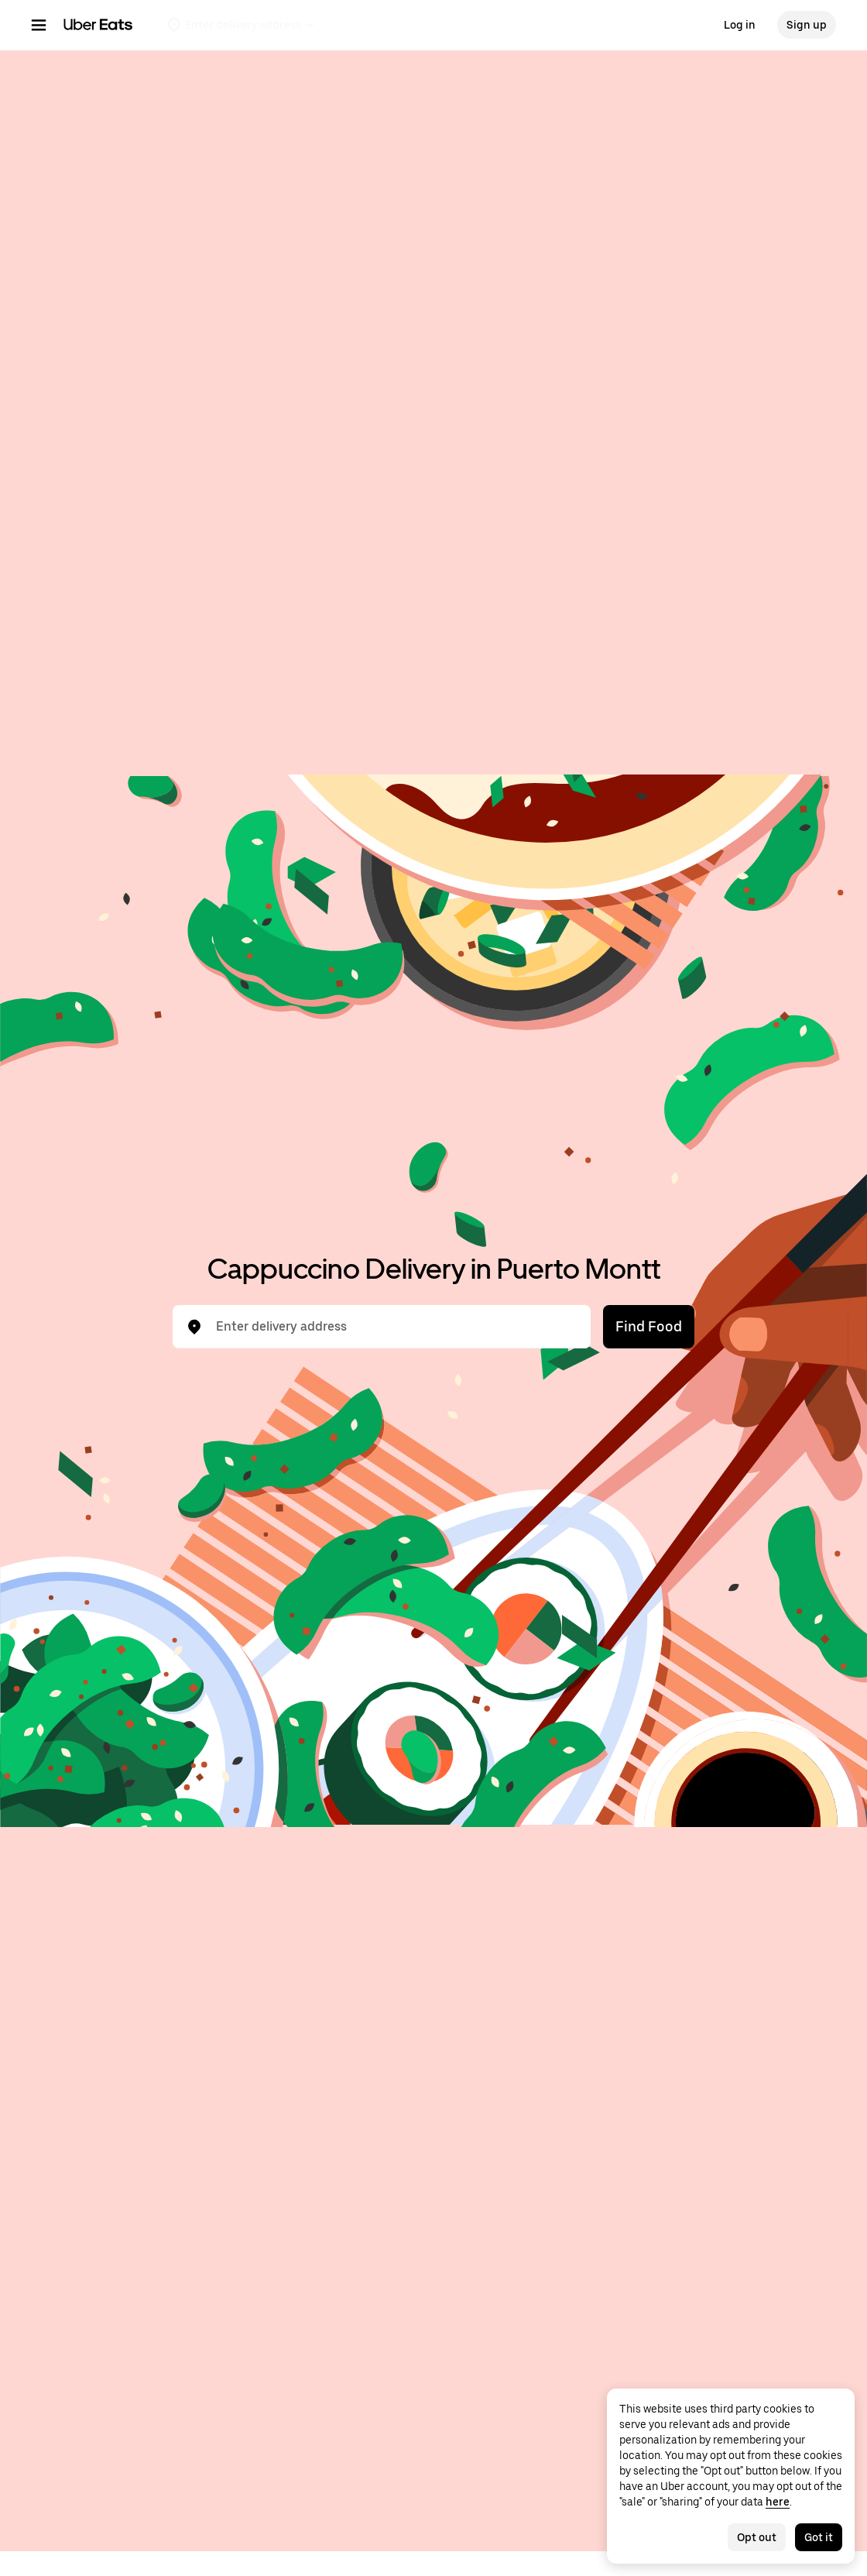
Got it (818, 2537)
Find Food (648, 1326)
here (778, 2501)
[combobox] (394, 1326)
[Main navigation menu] (38, 24)
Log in (740, 25)
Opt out (756, 2537)
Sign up (806, 25)
